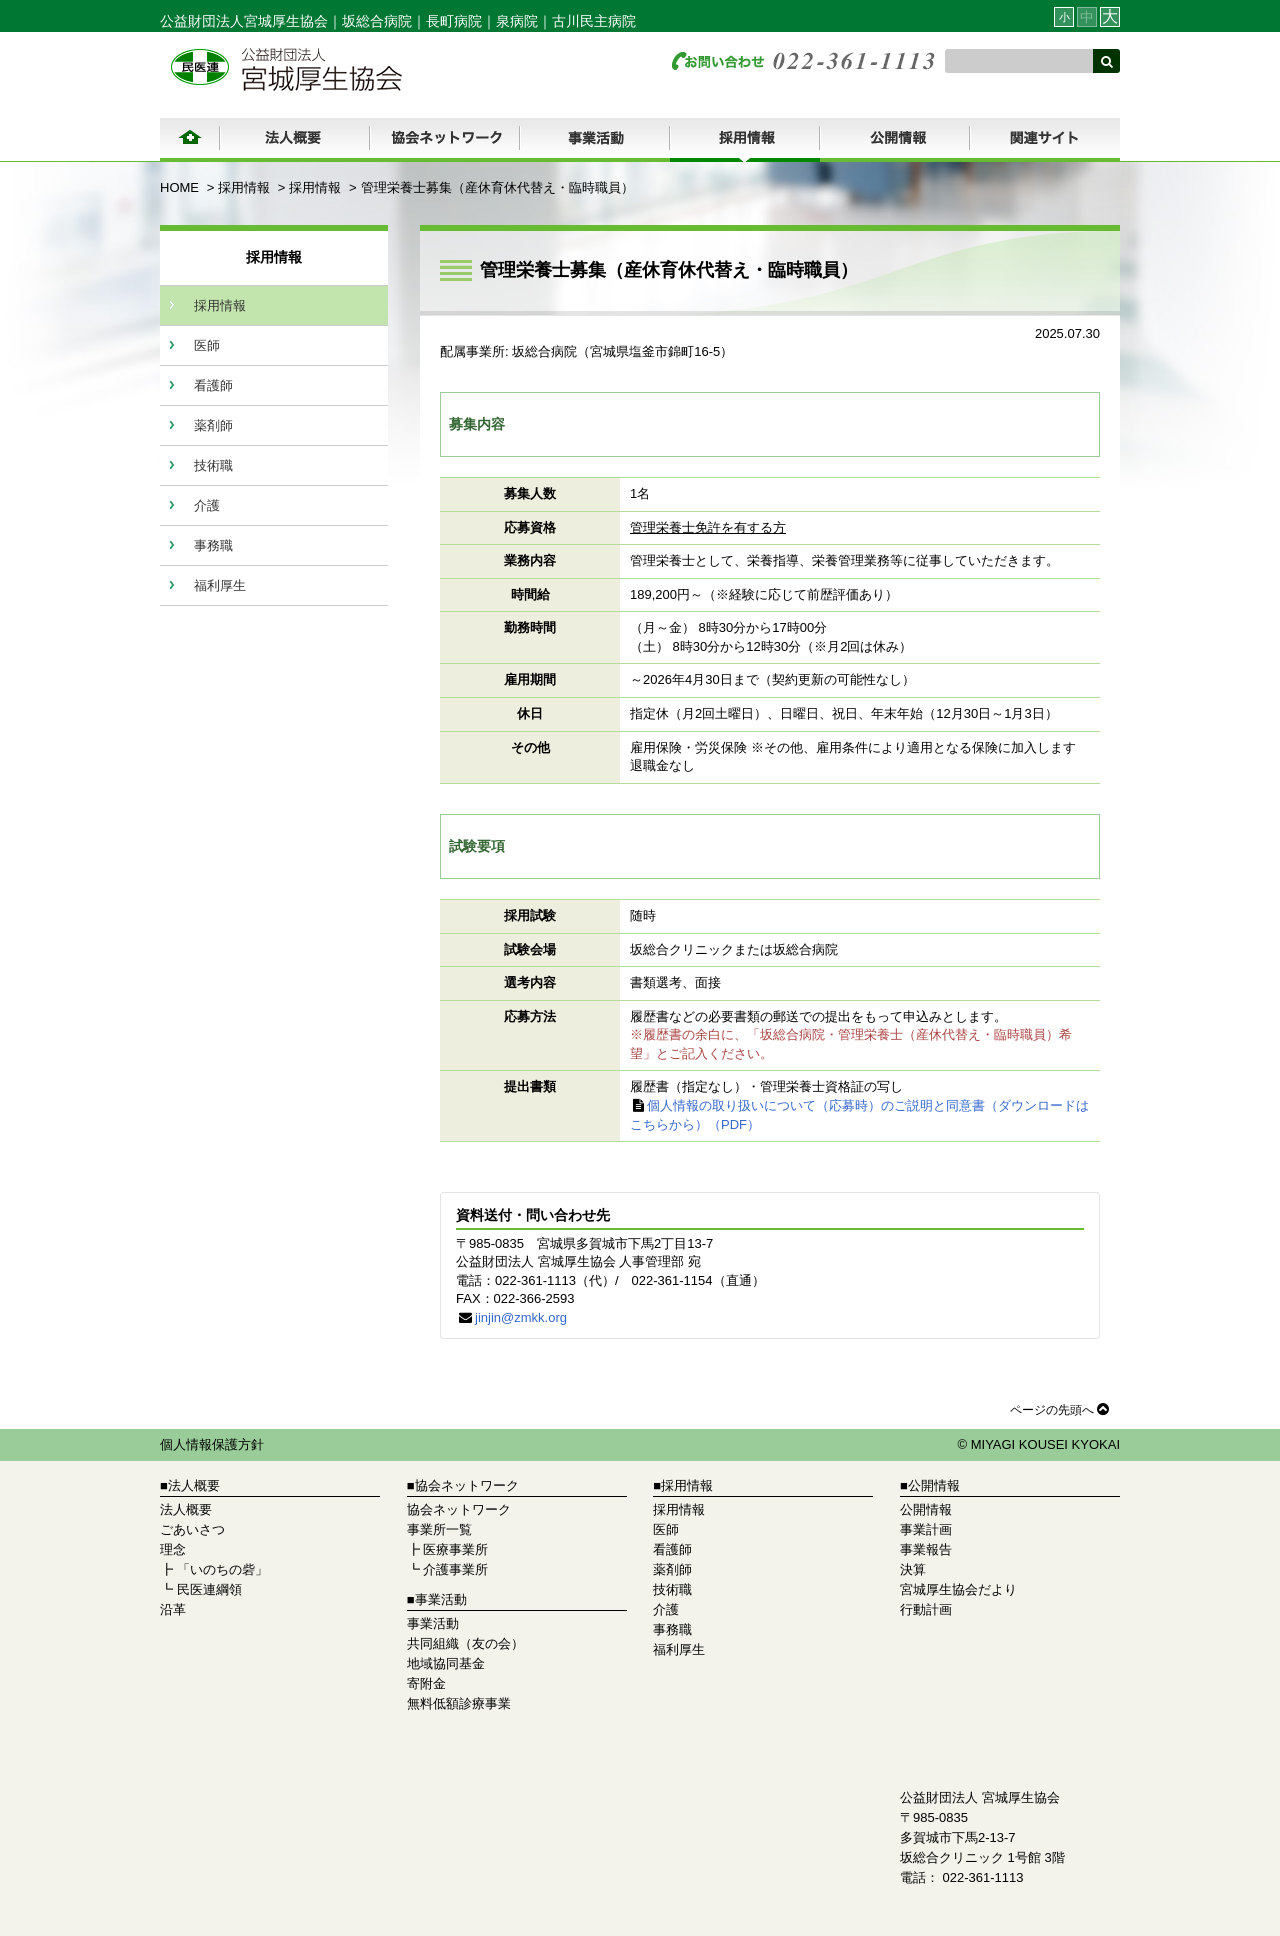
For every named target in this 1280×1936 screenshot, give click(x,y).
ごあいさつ (192, 1529)
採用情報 (244, 187)
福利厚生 (220, 585)
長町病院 (454, 21)
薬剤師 (213, 425)
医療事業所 (455, 1549)
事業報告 (926, 1549)
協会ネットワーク (459, 1509)
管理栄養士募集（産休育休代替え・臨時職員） (497, 187)
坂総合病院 (377, 21)
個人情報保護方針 (212, 1444)
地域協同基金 (446, 1663)
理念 (173, 1549)
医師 (207, 345)
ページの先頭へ (1059, 1409)
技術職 (213, 465)
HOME (179, 187)
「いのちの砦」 (222, 1569)
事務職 (213, 545)
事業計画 (926, 1529)
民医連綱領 (209, 1589)
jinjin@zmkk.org (521, 1317)
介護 (207, 505)
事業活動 (433, 1623)
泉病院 (517, 21)
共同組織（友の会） (465, 1643)
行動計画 (926, 1609)
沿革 (173, 1609)
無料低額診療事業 (459, 1703)
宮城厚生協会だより (958, 1589)
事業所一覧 (439, 1529)
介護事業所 (455, 1569)
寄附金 (426, 1683)
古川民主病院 (594, 21)
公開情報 (926, 1509)
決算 (913, 1569)
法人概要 (186, 1509)
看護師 (213, 385)
